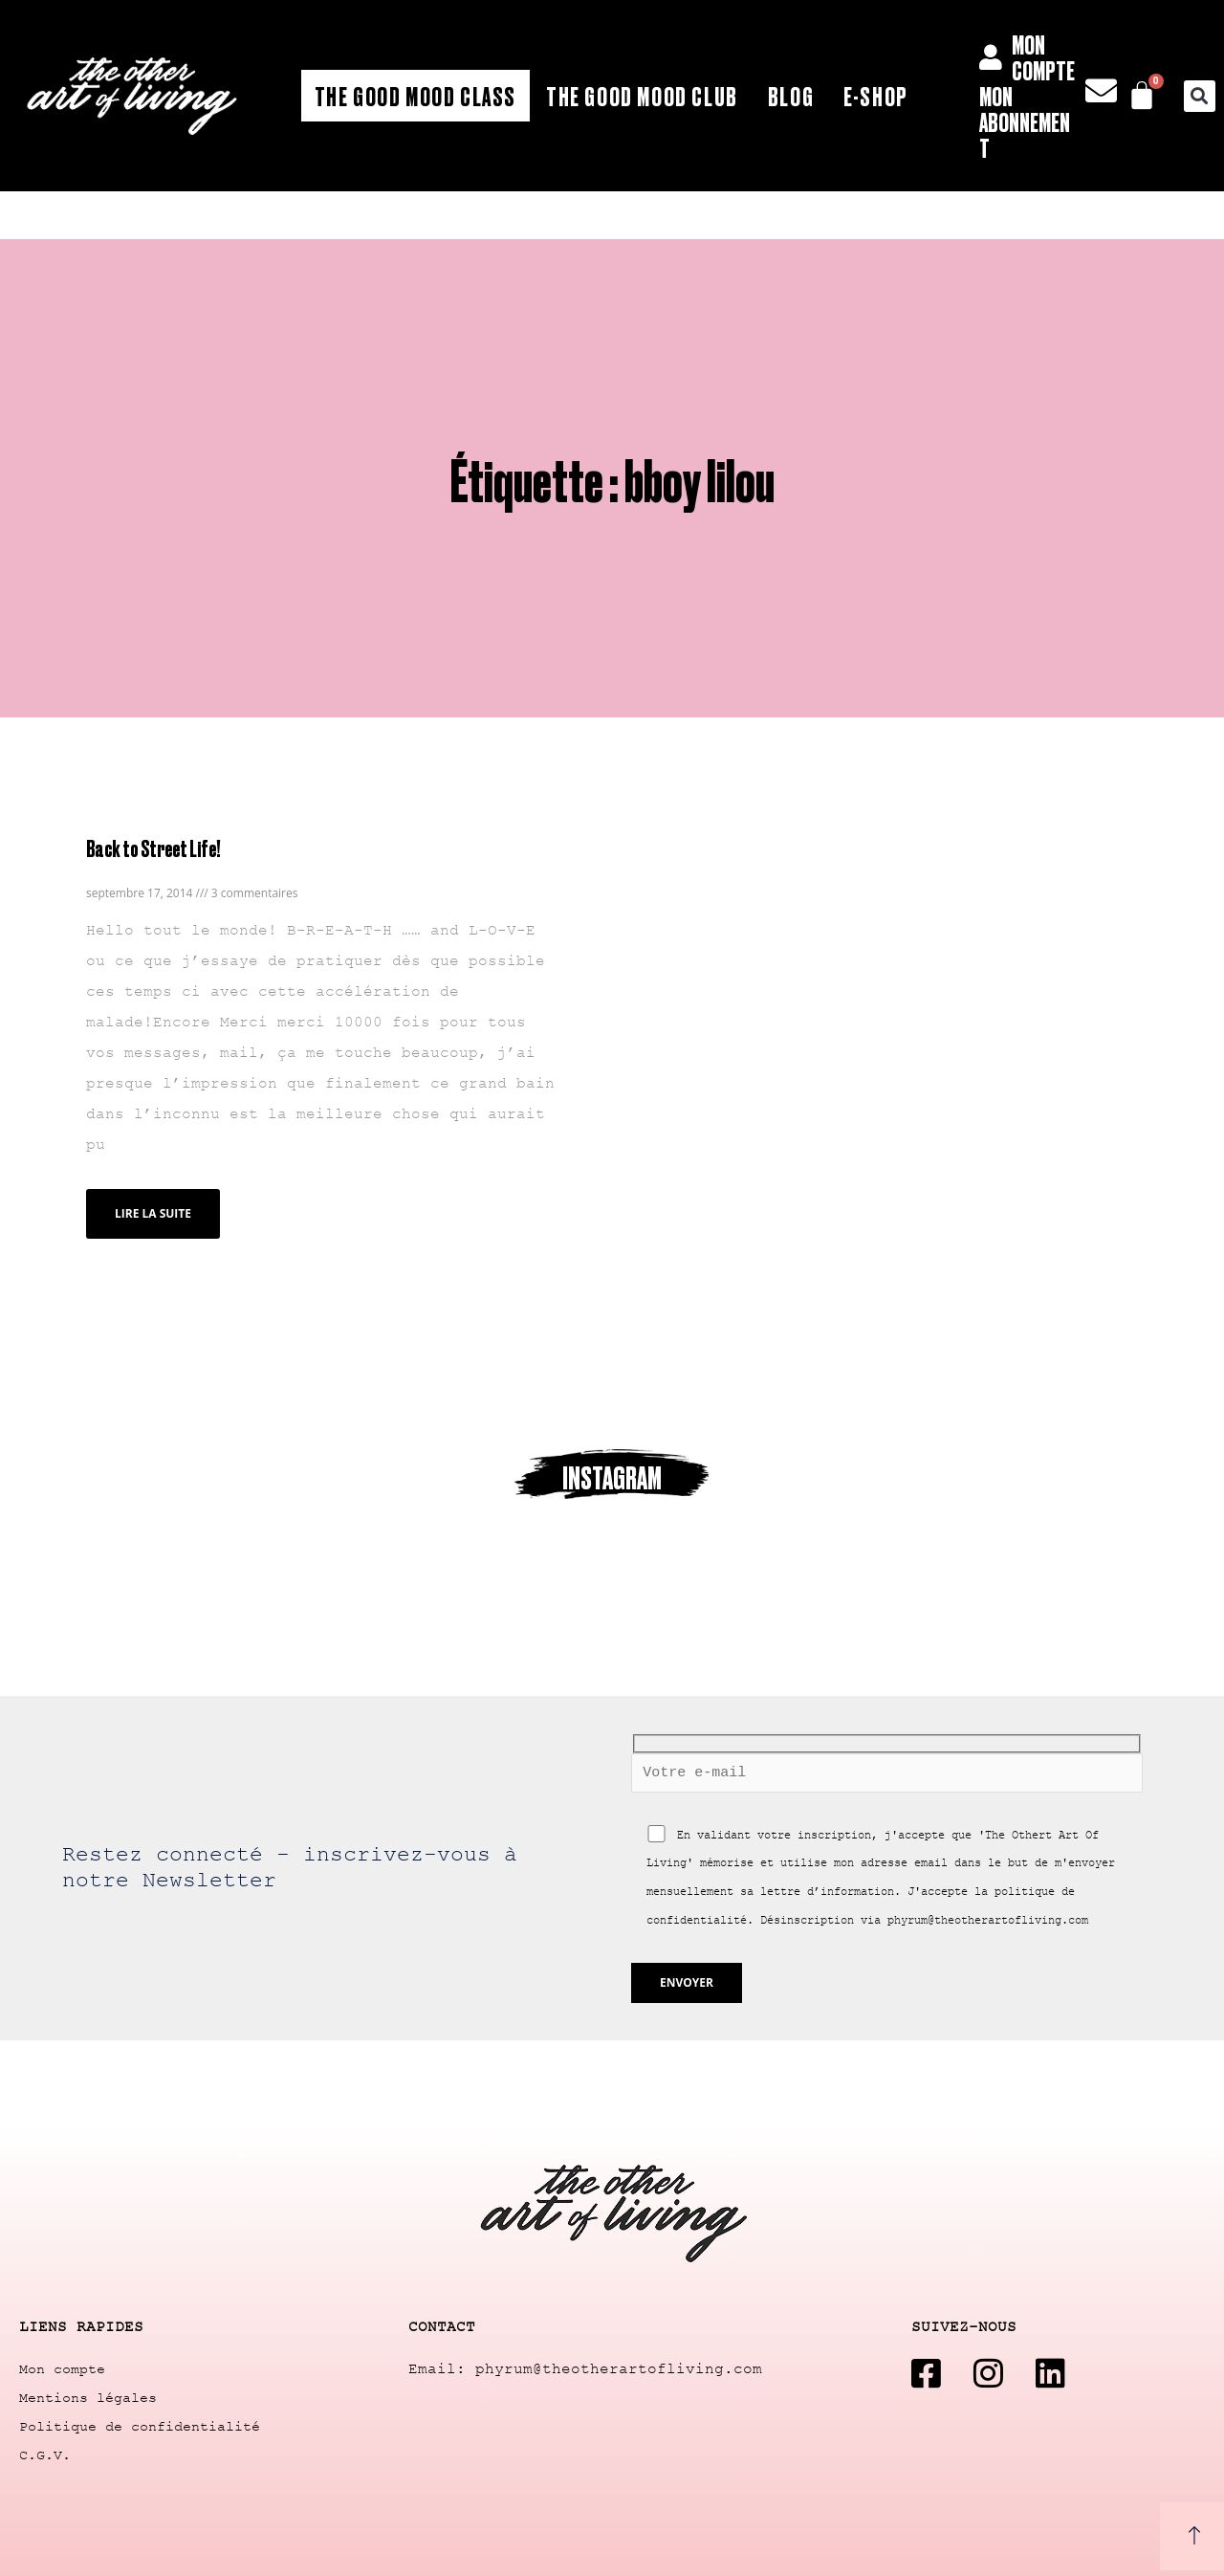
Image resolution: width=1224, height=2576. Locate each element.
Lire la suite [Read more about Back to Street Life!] (153, 1213)
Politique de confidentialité (139, 2427)
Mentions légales (88, 2398)
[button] (1199, 96)
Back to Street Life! (153, 848)
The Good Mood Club (642, 95)
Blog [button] (791, 95)
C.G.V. (45, 2456)
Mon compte (62, 2370)
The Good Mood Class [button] (415, 95)
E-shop (875, 95)
